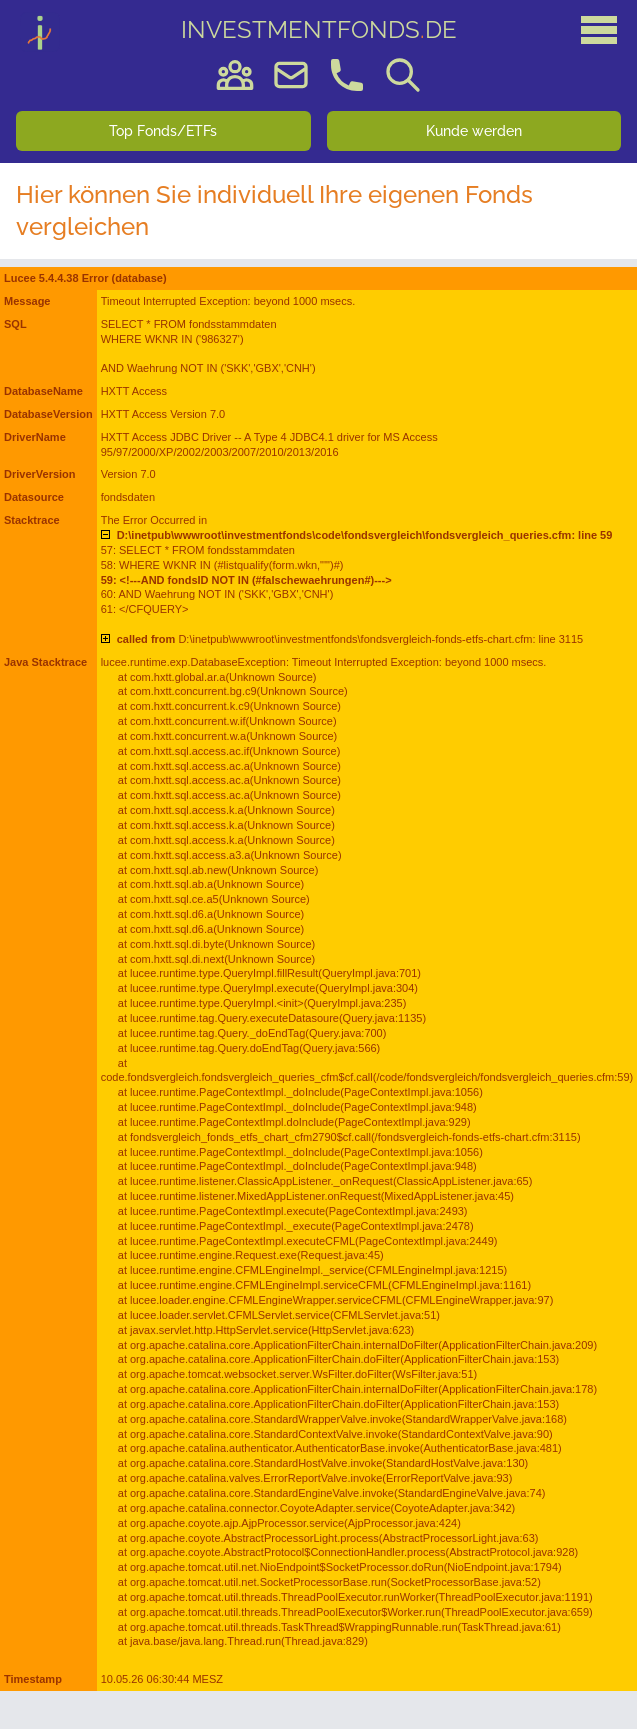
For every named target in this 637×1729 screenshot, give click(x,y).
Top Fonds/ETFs (163, 131)
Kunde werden (474, 131)
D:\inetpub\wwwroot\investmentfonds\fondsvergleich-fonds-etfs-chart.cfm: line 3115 (350, 639)
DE (319, 29)
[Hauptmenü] (599, 30)
